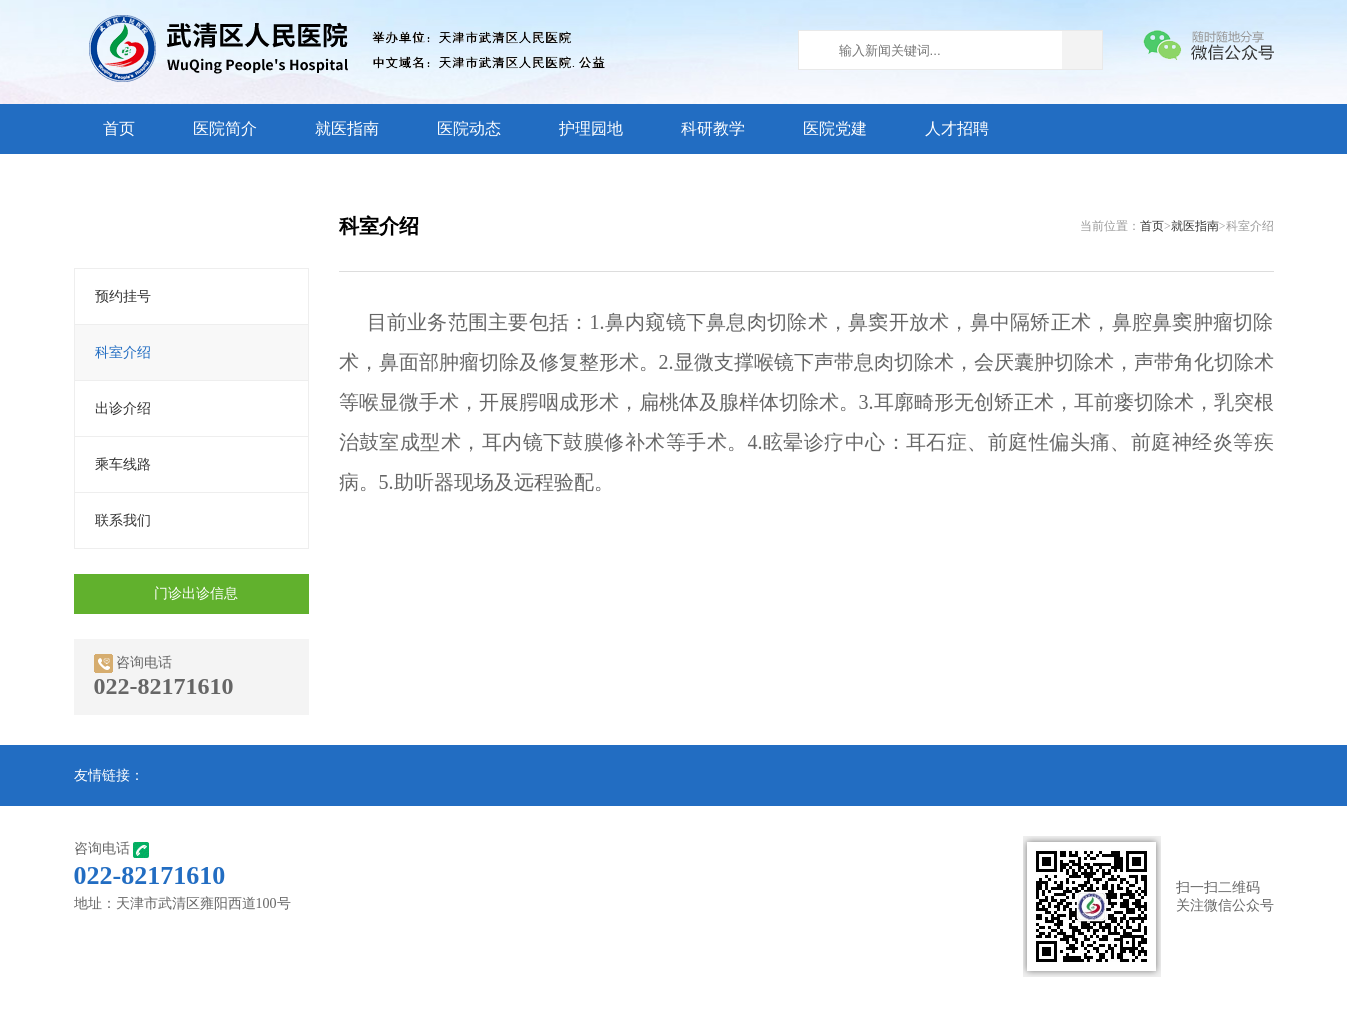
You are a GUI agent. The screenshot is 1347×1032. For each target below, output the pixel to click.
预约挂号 (123, 296)
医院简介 (225, 128)
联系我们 (123, 520)
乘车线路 (123, 464)
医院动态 (469, 128)
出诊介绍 (123, 408)
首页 (119, 128)
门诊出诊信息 (196, 593)
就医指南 (347, 128)
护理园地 (591, 128)
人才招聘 (957, 128)
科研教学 (713, 128)
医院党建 (835, 128)
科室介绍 (123, 352)
